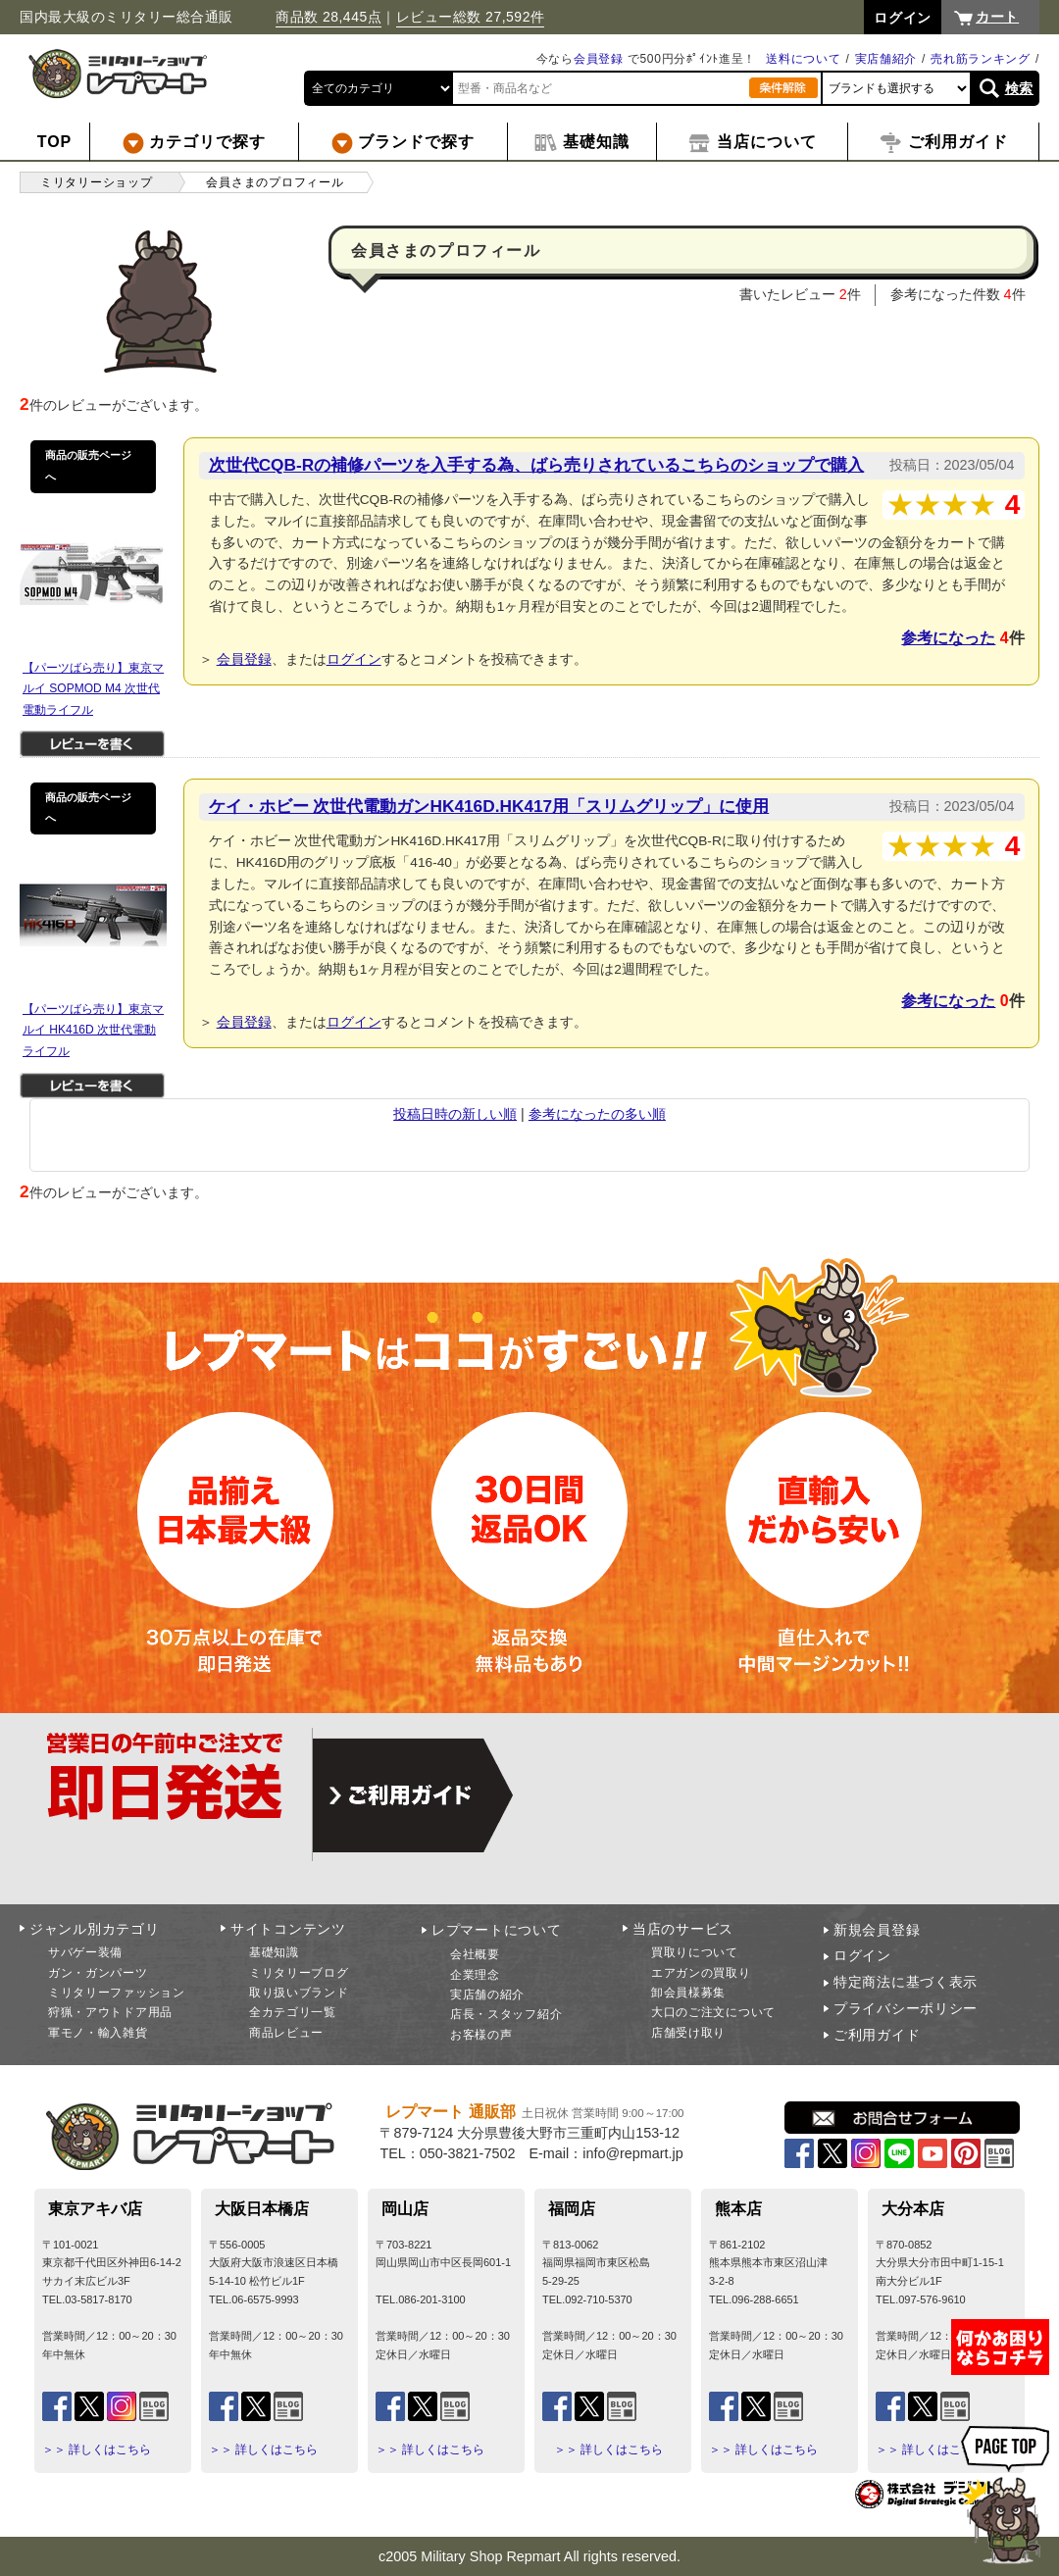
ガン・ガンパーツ (98, 1973)
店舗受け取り (688, 2033)
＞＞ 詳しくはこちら (96, 2449)
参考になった (948, 638)
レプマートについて (496, 1930)
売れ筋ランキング (981, 59)
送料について (803, 59)
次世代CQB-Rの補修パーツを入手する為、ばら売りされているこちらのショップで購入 (537, 465)
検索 (1019, 88)
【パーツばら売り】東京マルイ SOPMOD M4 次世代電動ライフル (93, 689)
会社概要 (475, 1954)
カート (997, 17)
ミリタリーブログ (299, 1973)
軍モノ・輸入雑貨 (98, 2033)
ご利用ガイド (876, 2035)
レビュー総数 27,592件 (470, 17)
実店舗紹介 (886, 59)
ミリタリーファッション (116, 1992)
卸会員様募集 (688, 1992)
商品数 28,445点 (328, 17)
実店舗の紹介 (487, 1994)
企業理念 (475, 1975)
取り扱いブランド (299, 1992)
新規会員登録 (876, 1930)
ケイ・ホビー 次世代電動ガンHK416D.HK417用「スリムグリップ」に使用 (489, 806)
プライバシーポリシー (905, 2008)
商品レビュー (286, 2033)
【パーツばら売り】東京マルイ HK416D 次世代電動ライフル (93, 1030)
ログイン (354, 659)
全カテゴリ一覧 (292, 2012)
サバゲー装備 (85, 1952)
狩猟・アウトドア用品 (110, 2012)
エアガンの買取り (701, 1973)
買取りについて (694, 1952)
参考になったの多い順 (597, 1114)
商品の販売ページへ (88, 465)
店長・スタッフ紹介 (506, 2014)
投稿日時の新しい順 (455, 1114)
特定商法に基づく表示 (905, 1982)
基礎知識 (274, 1952)
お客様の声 (481, 2035)
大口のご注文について (713, 2012)
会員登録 (599, 59)
